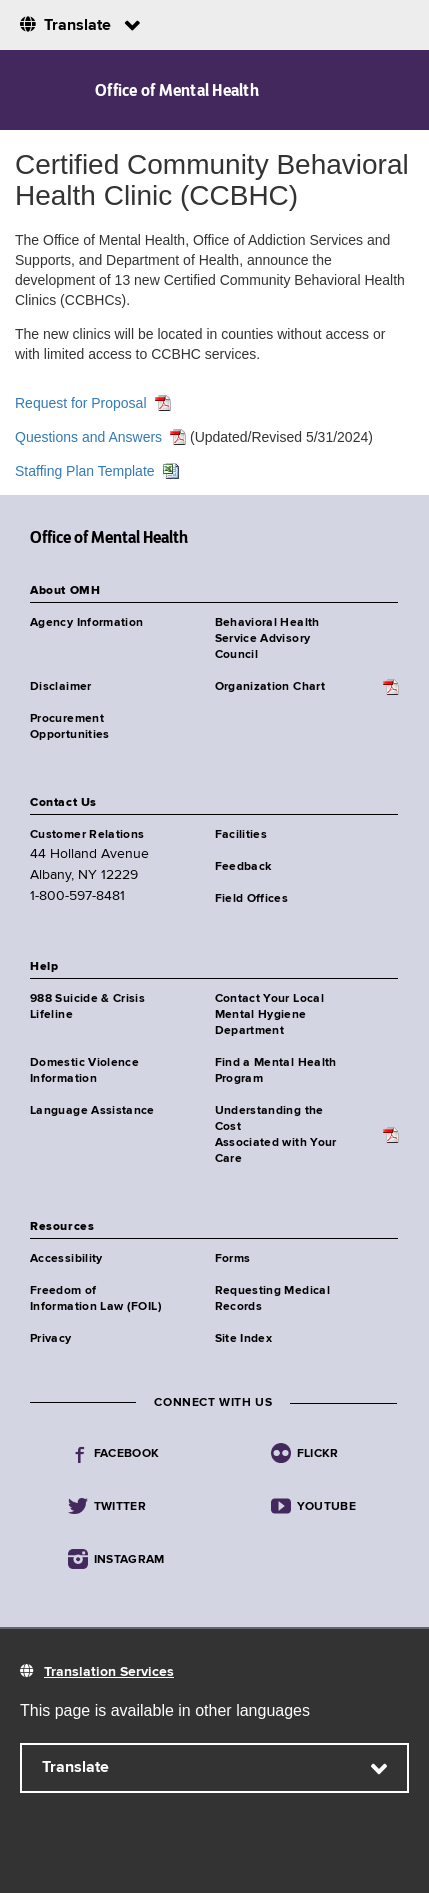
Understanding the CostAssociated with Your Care (276, 1135)
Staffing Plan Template (85, 471)
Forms (233, 1259)
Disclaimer (61, 687)
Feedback (243, 867)
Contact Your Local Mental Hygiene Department (269, 1015)
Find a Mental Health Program (276, 1071)
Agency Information (86, 623)
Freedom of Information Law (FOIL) (96, 1299)
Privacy (51, 1339)
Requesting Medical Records (272, 1299)
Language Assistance (92, 1111)
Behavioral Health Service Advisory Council (267, 639)
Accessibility (66, 1259)
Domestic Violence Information (84, 1071)
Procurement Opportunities (70, 727)
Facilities (241, 835)
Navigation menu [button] (32, 90)
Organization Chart (270, 687)
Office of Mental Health (177, 90)
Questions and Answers (88, 437)
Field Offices (252, 899)
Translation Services (109, 1672)
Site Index (244, 1339)
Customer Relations (87, 835)
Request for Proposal (81, 403)
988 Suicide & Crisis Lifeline (87, 1007)
